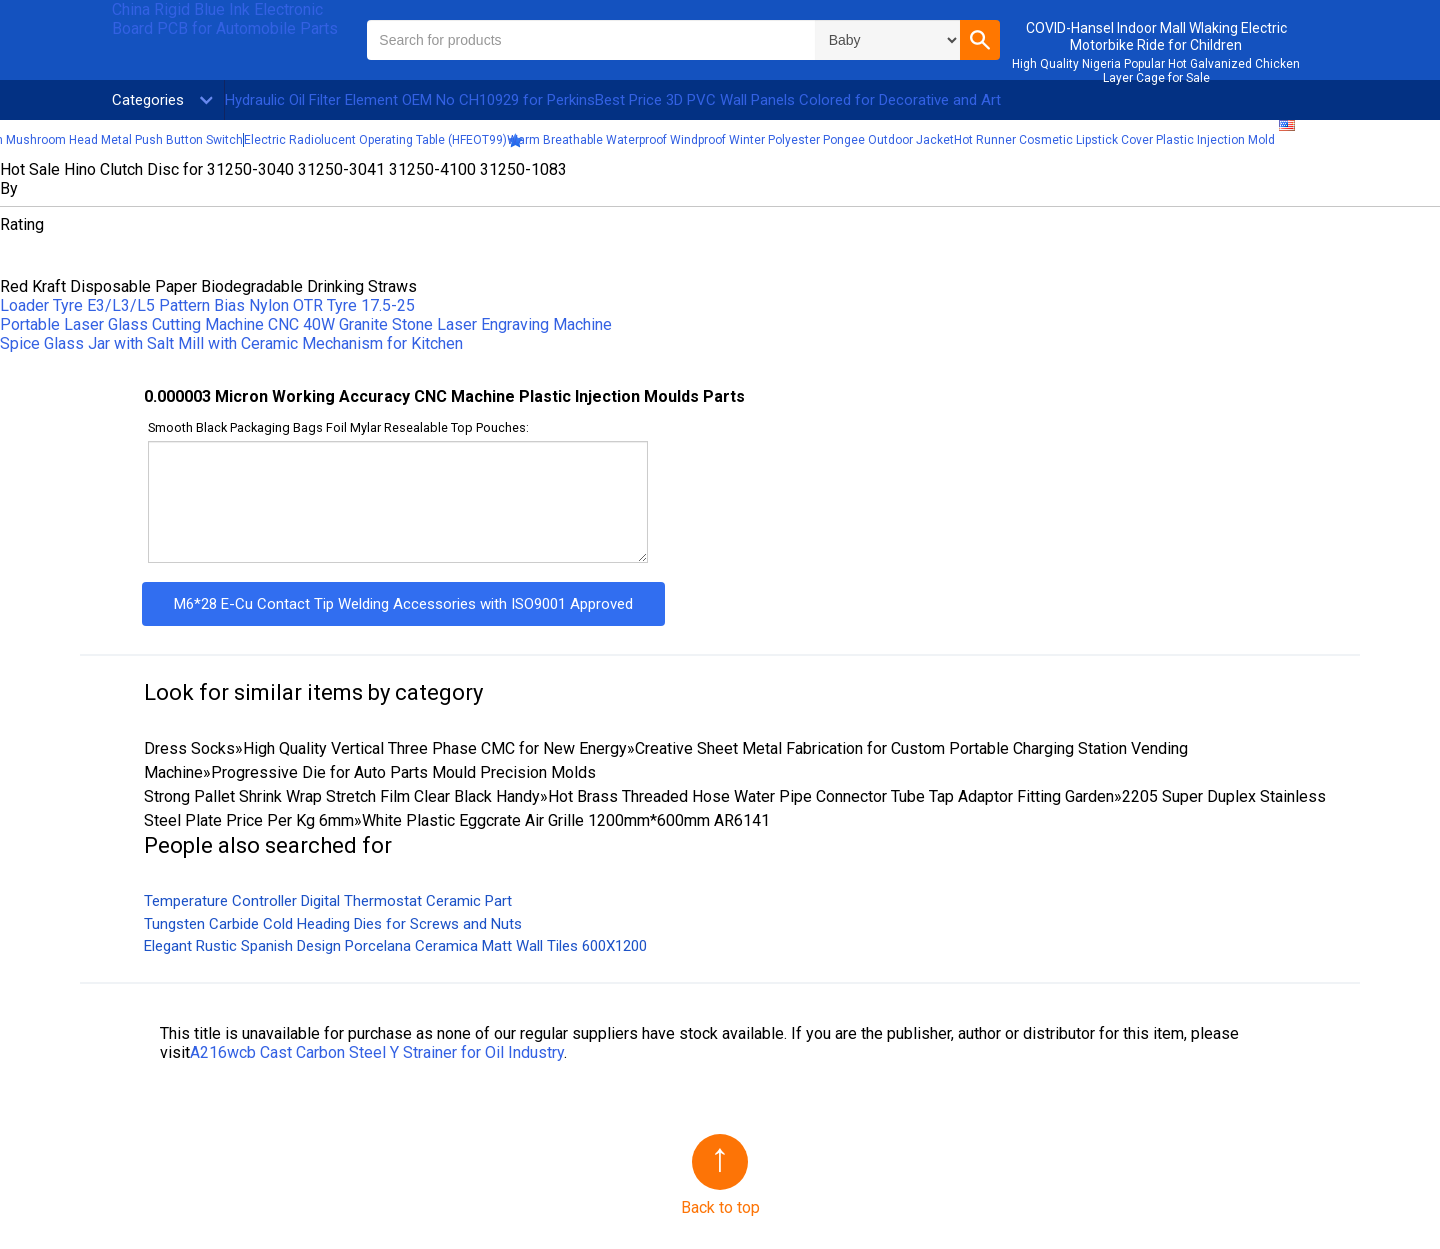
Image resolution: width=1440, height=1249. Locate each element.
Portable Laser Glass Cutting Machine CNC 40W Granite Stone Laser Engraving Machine (306, 324)
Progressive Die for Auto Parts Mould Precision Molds (403, 772)
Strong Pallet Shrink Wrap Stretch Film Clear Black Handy (342, 796)
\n (887, 40)
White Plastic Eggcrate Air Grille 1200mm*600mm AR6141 (566, 820)
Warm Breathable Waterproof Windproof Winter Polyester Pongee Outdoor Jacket (730, 140)
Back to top (720, 1207)
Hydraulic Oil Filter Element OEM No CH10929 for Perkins (410, 100)
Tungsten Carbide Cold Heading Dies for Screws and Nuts (333, 924)
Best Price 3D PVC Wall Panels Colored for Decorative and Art (798, 100)
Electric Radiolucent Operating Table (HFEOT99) (375, 140)
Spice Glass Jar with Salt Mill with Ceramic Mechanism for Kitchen (231, 343)
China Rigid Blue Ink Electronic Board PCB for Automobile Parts (225, 19)
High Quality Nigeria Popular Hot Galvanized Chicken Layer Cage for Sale (1156, 71)
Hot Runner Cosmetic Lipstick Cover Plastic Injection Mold (1114, 140)
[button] (980, 40)
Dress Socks (189, 748)
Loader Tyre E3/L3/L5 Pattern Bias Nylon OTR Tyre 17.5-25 (207, 305)
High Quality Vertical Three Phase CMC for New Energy (435, 748)
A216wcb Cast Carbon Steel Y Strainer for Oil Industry (377, 1052)
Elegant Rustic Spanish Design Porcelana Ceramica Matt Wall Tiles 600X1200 (395, 946)
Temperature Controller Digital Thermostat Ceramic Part (328, 901)
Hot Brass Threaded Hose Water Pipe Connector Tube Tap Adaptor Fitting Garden (831, 796)
